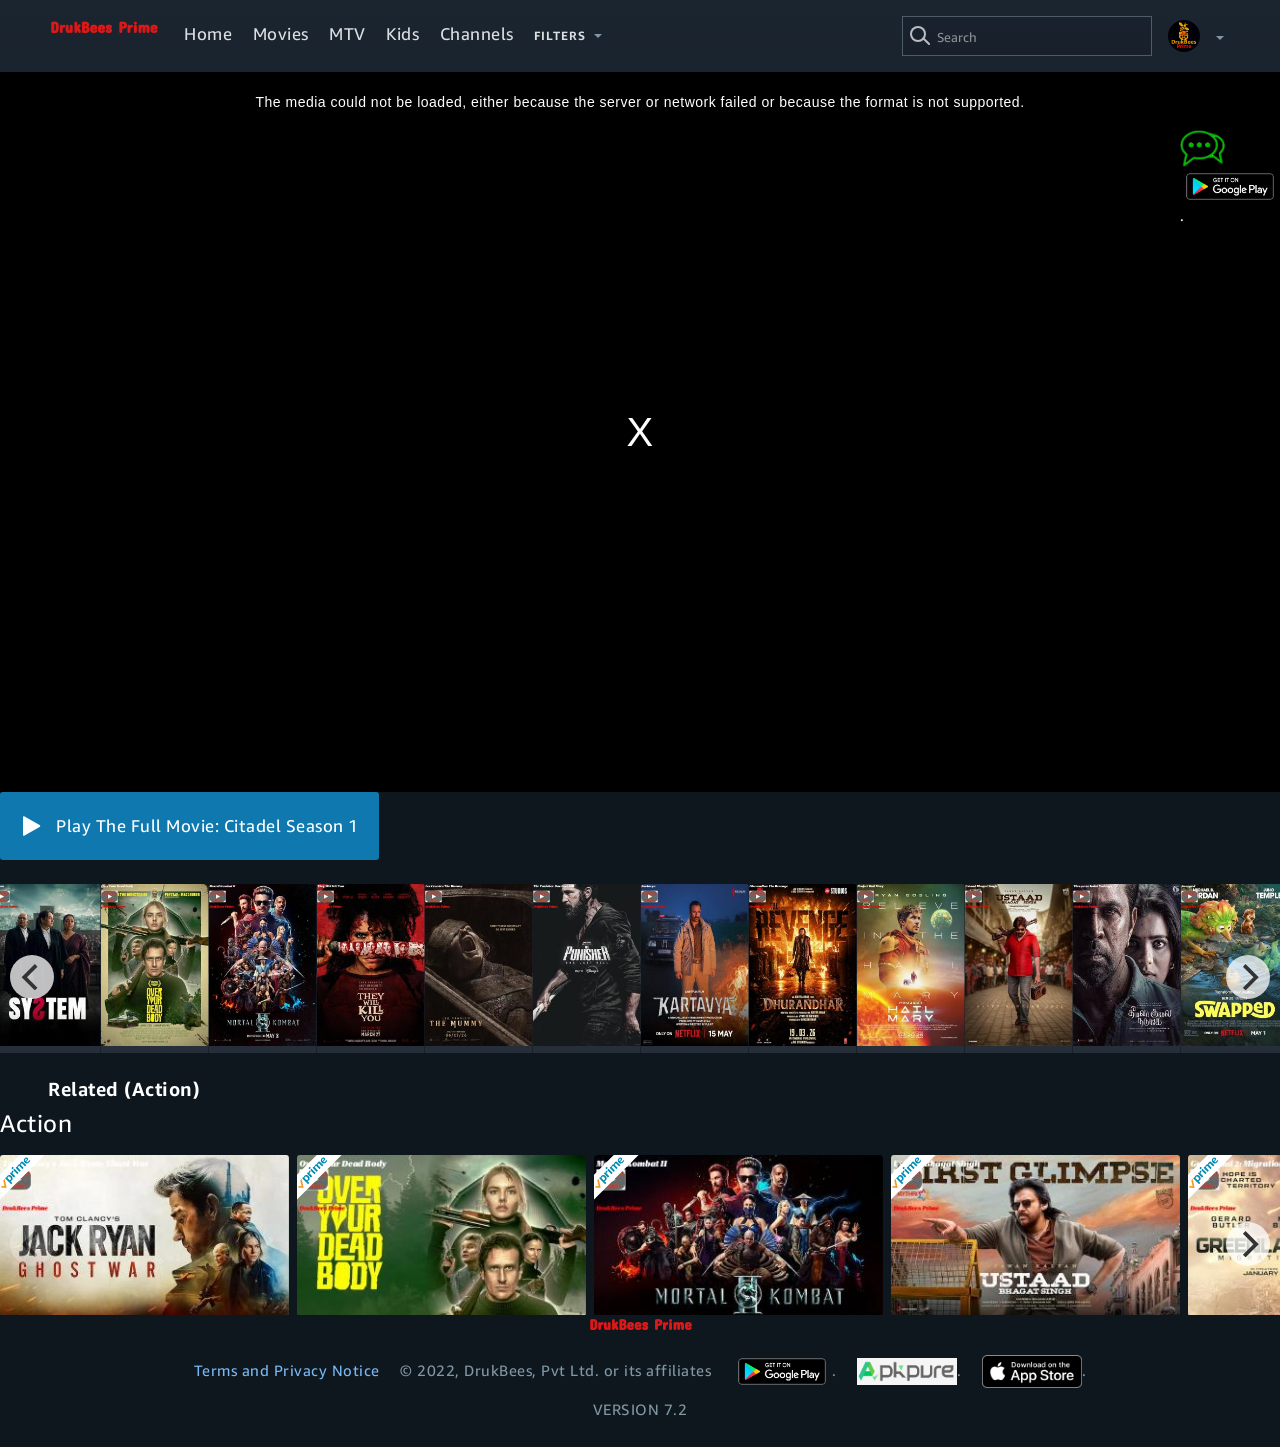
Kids (402, 33)
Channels (477, 33)
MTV (347, 33)
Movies (281, 33)
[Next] (1248, 977)
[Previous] (32, 977)
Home (208, 33)
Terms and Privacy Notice (287, 1370)
